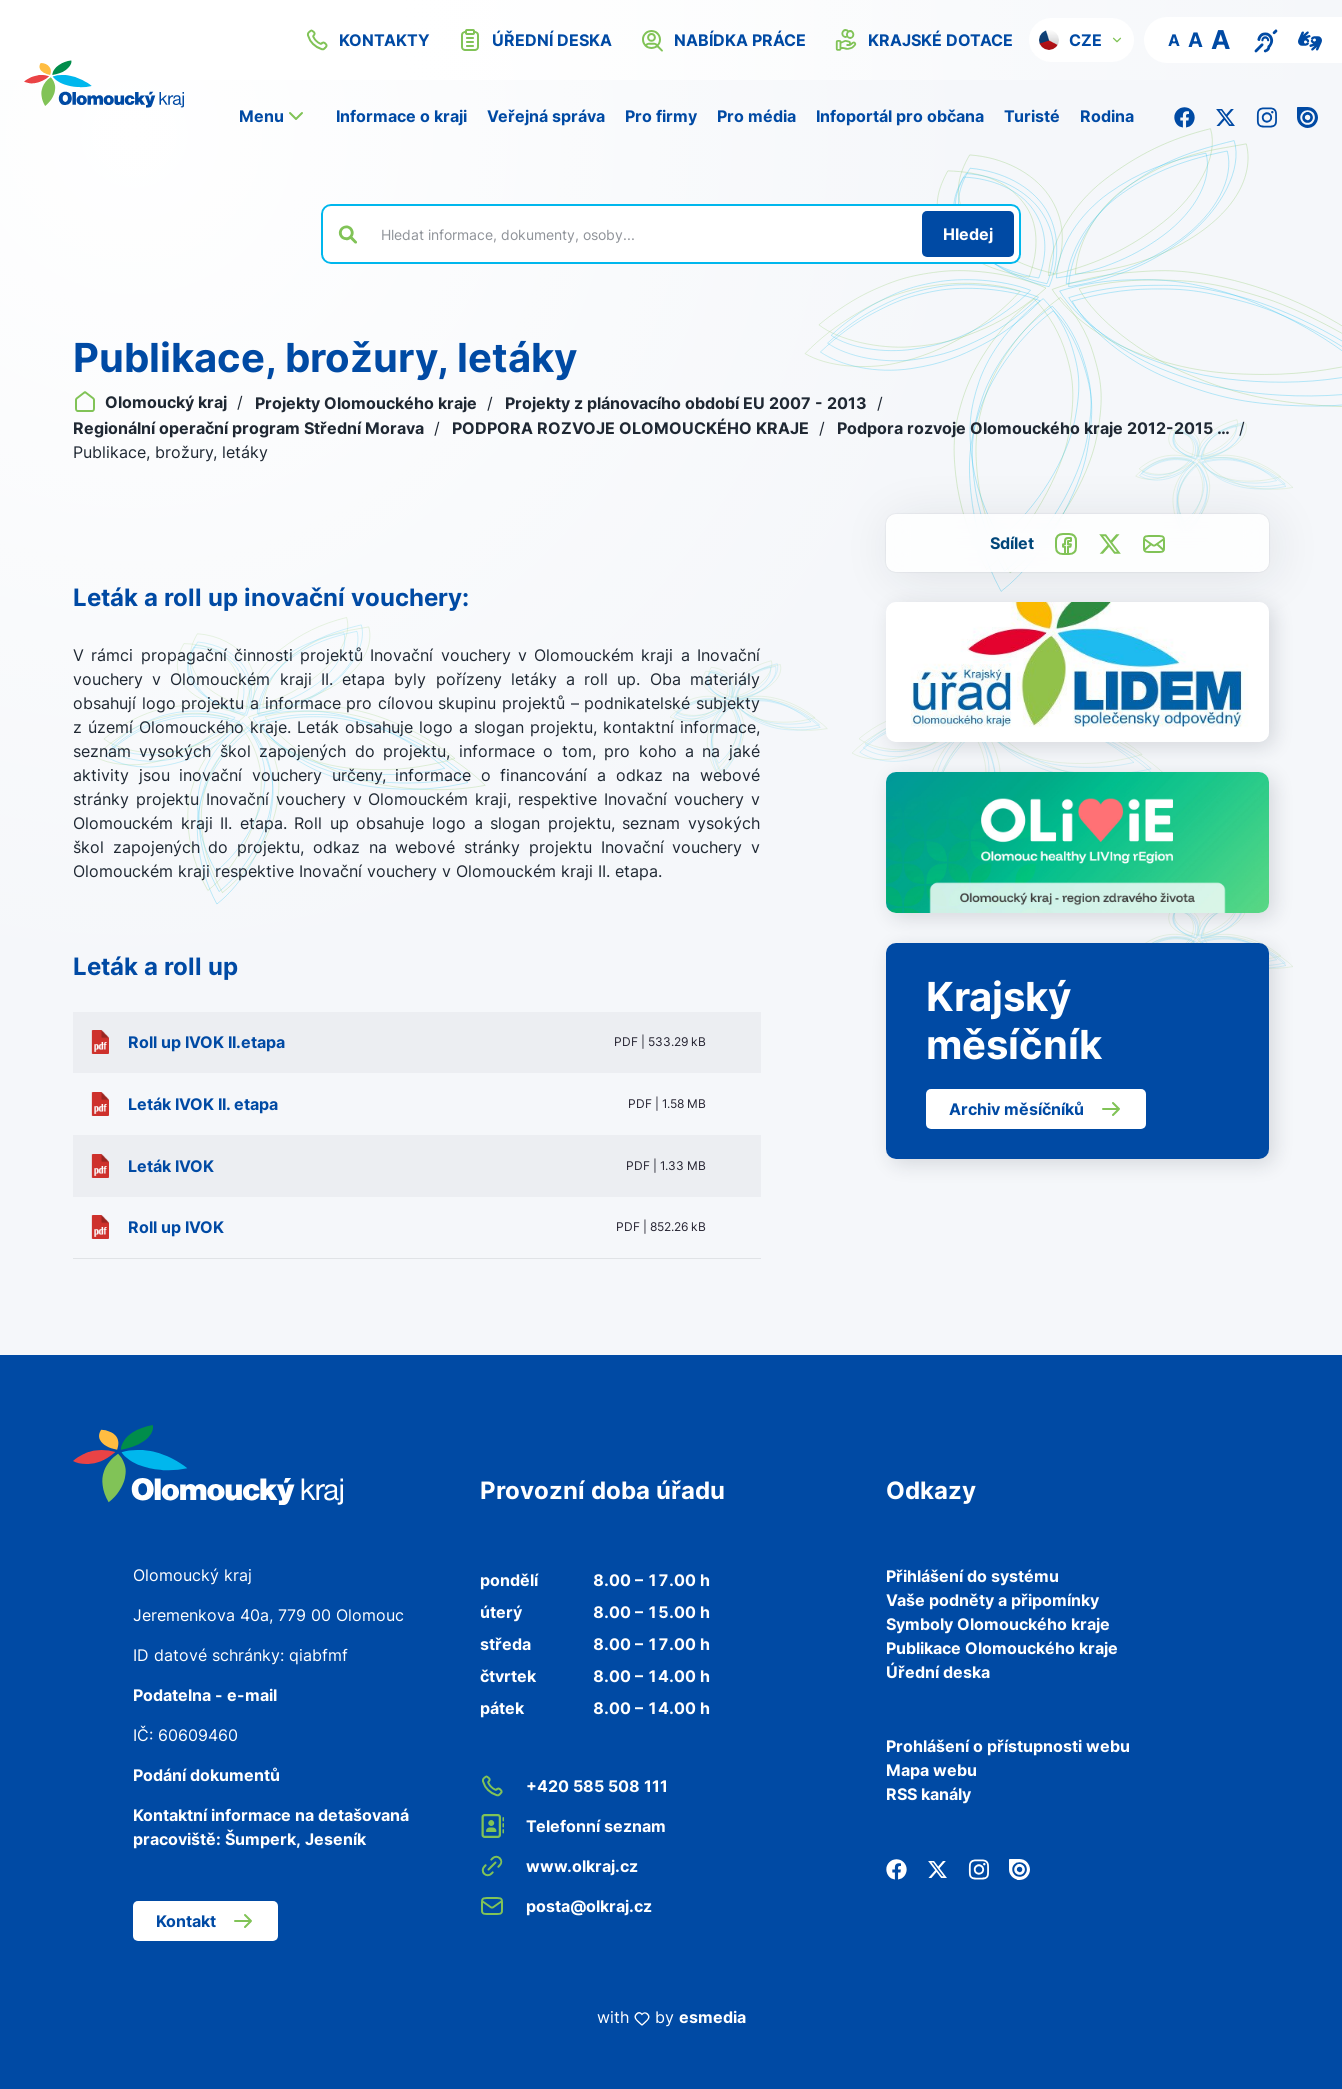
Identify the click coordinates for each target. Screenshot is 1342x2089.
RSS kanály (928, 1794)
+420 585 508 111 (574, 1786)
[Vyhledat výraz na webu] (640, 234)
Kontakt (205, 1921)
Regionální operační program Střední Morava (250, 428)
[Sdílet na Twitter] (1110, 542)
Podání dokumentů (206, 1775)
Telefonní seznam (573, 1826)
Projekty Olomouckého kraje (368, 403)
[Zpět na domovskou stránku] (208, 1464)
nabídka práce (723, 40)
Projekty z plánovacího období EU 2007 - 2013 (688, 403)
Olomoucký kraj (152, 402)
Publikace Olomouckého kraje (1002, 1648)
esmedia (712, 2017)
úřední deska (535, 40)
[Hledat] (968, 234)
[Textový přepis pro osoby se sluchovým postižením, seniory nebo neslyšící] (1266, 39)
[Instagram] (1266, 116)
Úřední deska (938, 1672)
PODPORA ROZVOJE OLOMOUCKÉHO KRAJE (632, 428)
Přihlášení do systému (972, 1576)
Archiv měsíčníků (1036, 1109)
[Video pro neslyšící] (1310, 39)
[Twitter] (1225, 116)
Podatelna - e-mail (205, 1695)
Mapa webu (931, 1770)
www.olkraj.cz (559, 1866)
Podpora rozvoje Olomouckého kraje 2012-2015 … (1035, 428)
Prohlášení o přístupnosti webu (1008, 1746)
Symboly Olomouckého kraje (998, 1624)
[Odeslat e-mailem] (1154, 542)
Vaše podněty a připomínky (992, 1600)
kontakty (367, 40)
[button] (1081, 40)
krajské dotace (923, 40)
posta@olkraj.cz (566, 1906)
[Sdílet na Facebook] (1066, 542)
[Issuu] (1307, 116)
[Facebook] (1184, 116)
